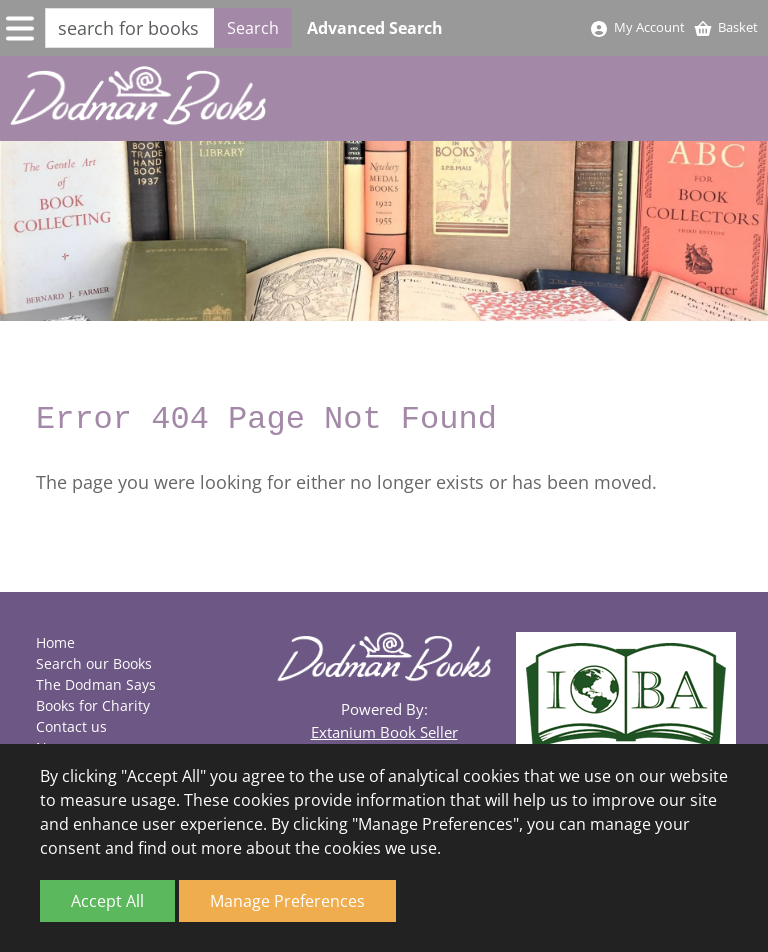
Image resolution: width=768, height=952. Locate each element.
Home (55, 642)
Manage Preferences (287, 901)
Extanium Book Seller (384, 732)
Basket (725, 27)
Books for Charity (93, 705)
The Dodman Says (96, 684)
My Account (637, 27)
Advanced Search (375, 28)
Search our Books (94, 663)
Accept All (107, 901)
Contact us (71, 726)
